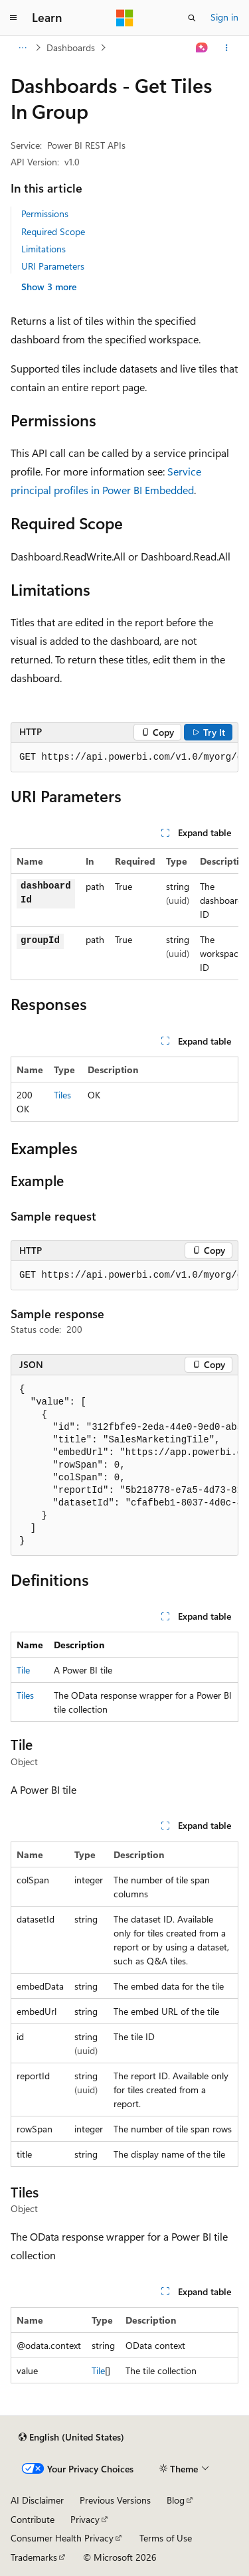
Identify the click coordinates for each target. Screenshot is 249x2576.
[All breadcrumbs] (22, 47)
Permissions (44, 213)
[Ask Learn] (202, 47)
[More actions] (226, 47)
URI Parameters (52, 266)
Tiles (62, 1094)
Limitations (43, 248)
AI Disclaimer (37, 2500)
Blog (176, 2500)
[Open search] (192, 18)
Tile (23, 1670)
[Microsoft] (124, 18)
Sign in (224, 17)
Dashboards (70, 47)
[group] (124, 757)
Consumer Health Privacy (62, 2538)
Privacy (85, 2519)
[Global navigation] (13, 18)
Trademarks (34, 2557)
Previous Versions (115, 2500)
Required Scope (53, 231)
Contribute (32, 2519)
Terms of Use (165, 2538)
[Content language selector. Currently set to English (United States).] (71, 2437)
